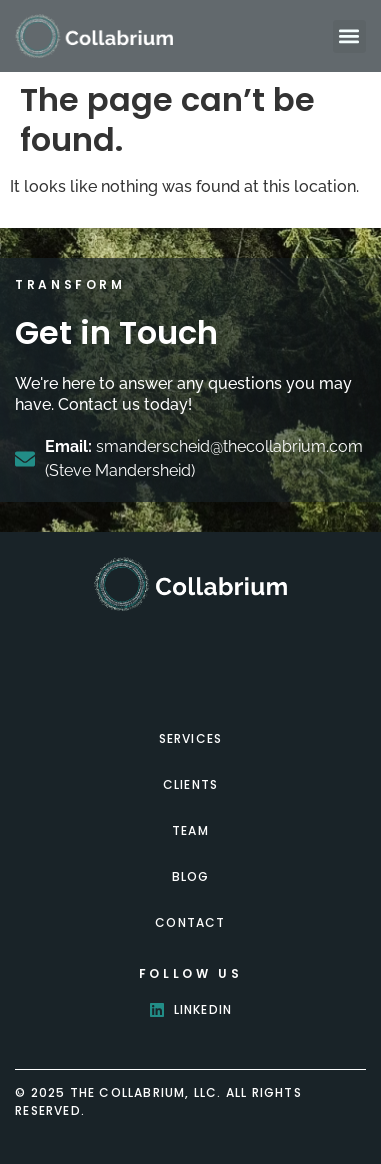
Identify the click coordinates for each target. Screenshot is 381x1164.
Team (190, 830)
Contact (190, 922)
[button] (349, 36)
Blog (191, 876)
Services (191, 738)
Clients (190, 784)
